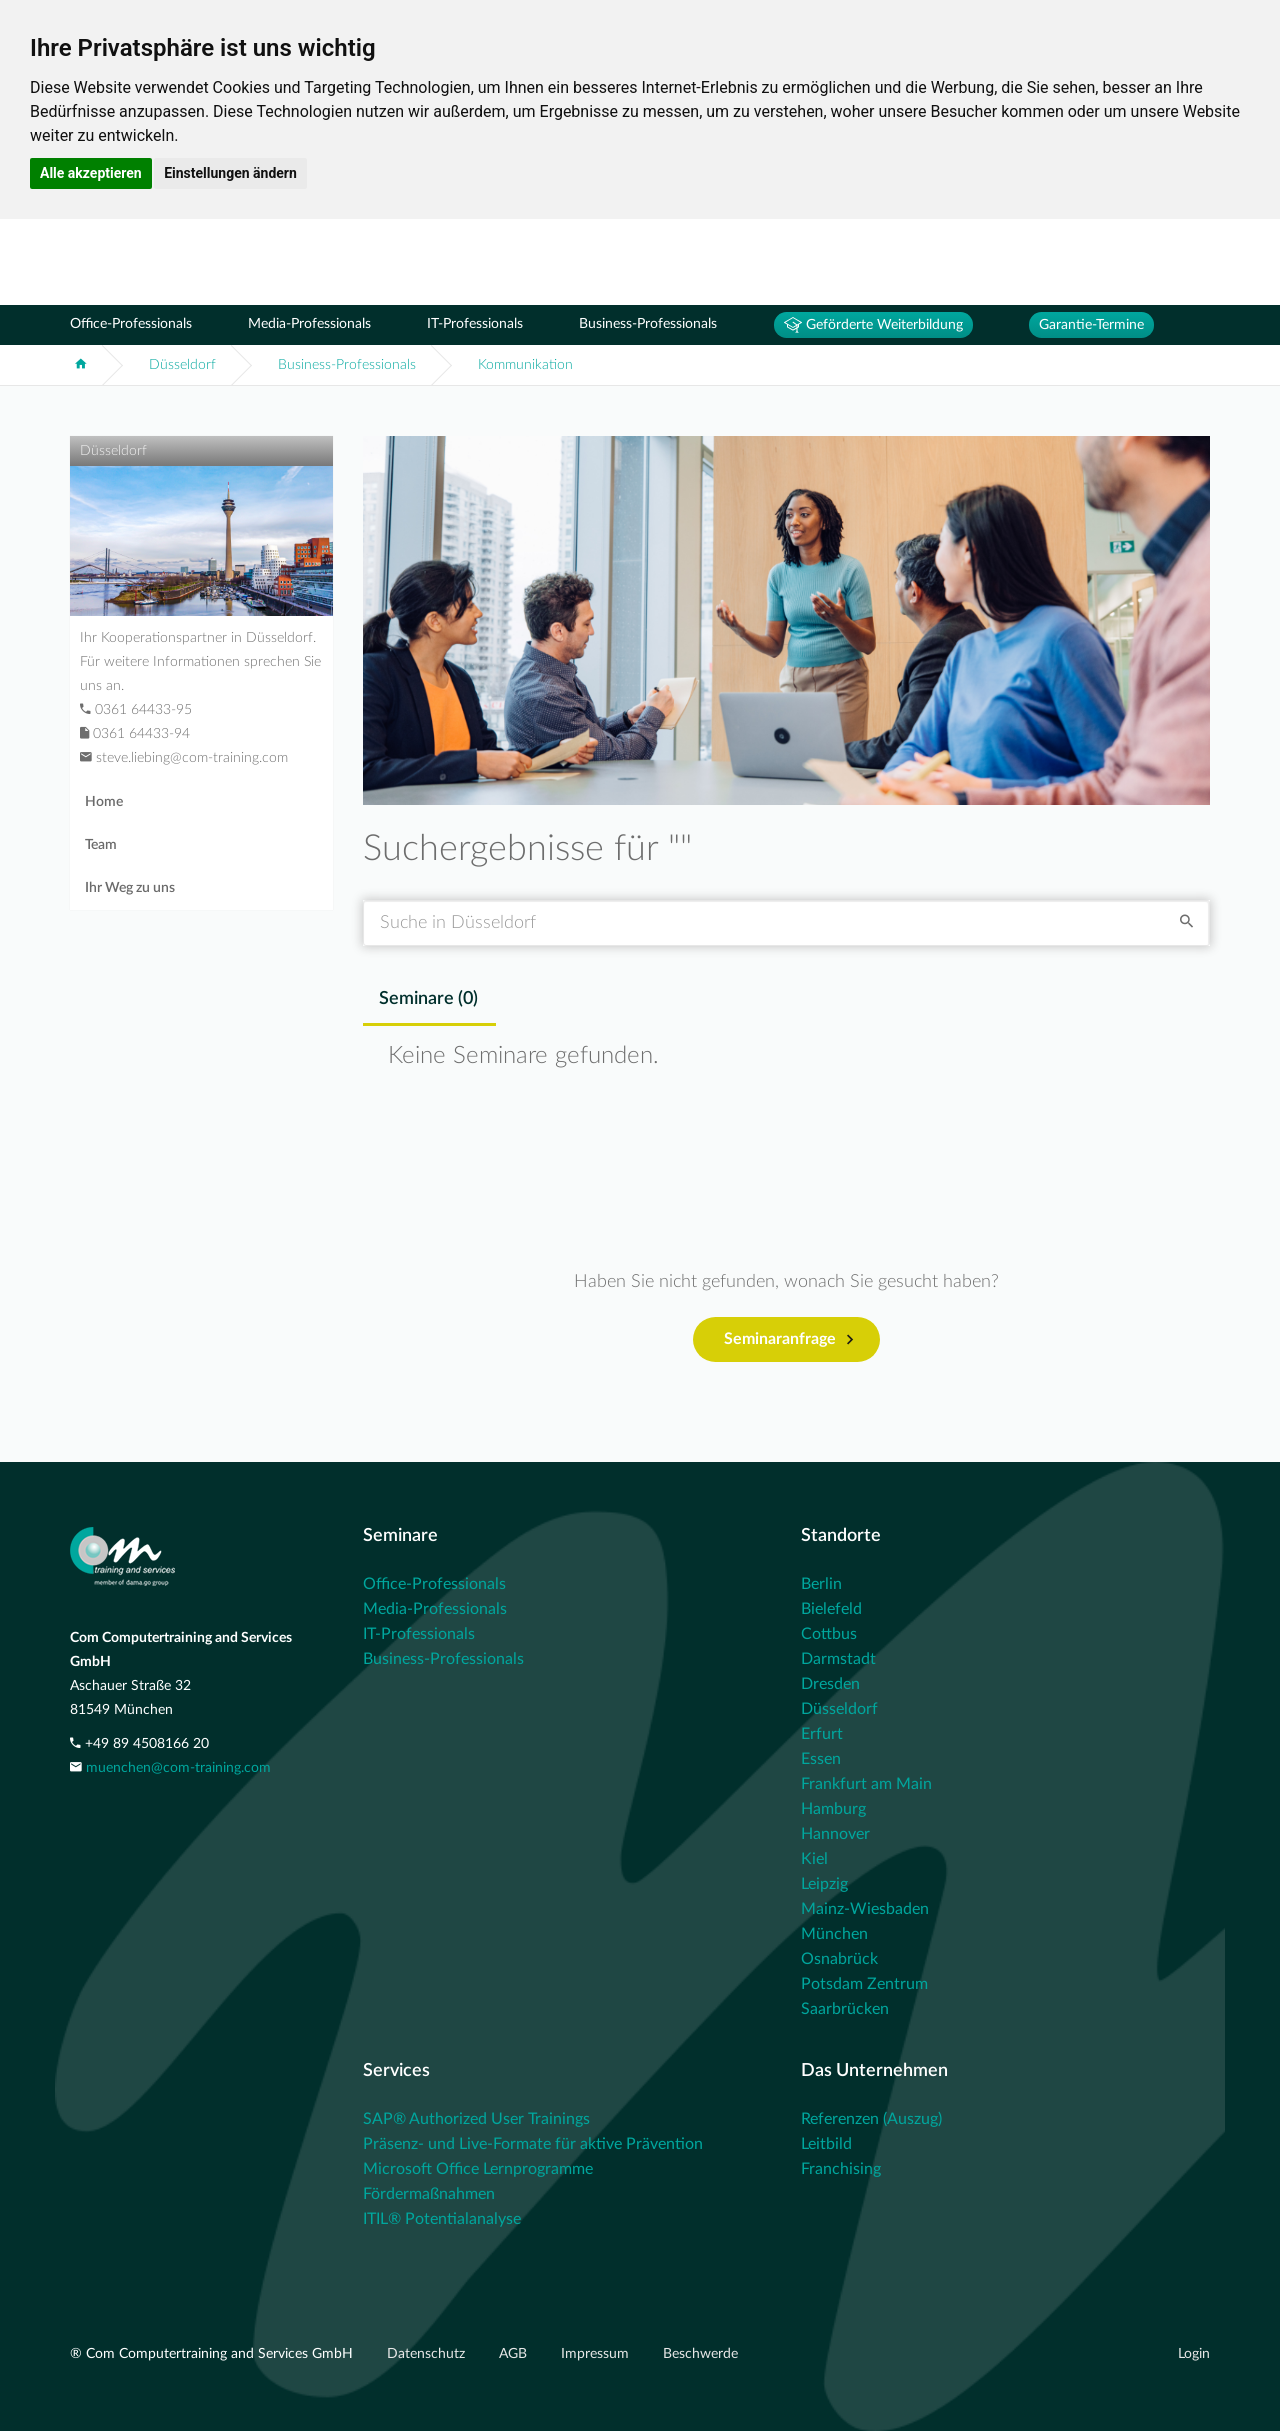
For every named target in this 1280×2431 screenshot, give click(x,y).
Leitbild (826, 2144)
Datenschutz (428, 2354)
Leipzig (824, 1884)
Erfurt (822, 1734)
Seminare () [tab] (428, 999)
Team (101, 845)
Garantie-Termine (1091, 325)
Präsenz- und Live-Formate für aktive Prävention (533, 2144)
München (834, 1934)
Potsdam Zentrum (864, 1984)
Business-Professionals (648, 324)
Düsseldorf (182, 365)
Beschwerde (700, 2354)
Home (104, 802)
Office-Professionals (131, 324)
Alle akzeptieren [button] (91, 173)
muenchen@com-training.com (178, 1768)
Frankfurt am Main (866, 1784)
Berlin (821, 1584)
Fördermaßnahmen (429, 2194)
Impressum (597, 2354)
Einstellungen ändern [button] (230, 173)
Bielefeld (831, 1609)
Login (1194, 2354)
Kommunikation (525, 365)
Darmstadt (838, 1659)
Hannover (835, 1834)
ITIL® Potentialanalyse (442, 2219)
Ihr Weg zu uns (130, 888)
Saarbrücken (845, 2009)
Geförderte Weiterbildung (873, 325)
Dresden (830, 1684)
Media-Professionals (309, 324)
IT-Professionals (475, 324)
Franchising (841, 2169)
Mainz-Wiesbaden (865, 1909)
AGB (515, 2354)
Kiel (814, 1859)
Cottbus (829, 1634)
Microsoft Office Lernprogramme (478, 2169)
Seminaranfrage (788, 1340)
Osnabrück (839, 1959)
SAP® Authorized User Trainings (476, 2119)
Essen (821, 1759)
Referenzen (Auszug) (871, 2119)
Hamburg (833, 1809)
